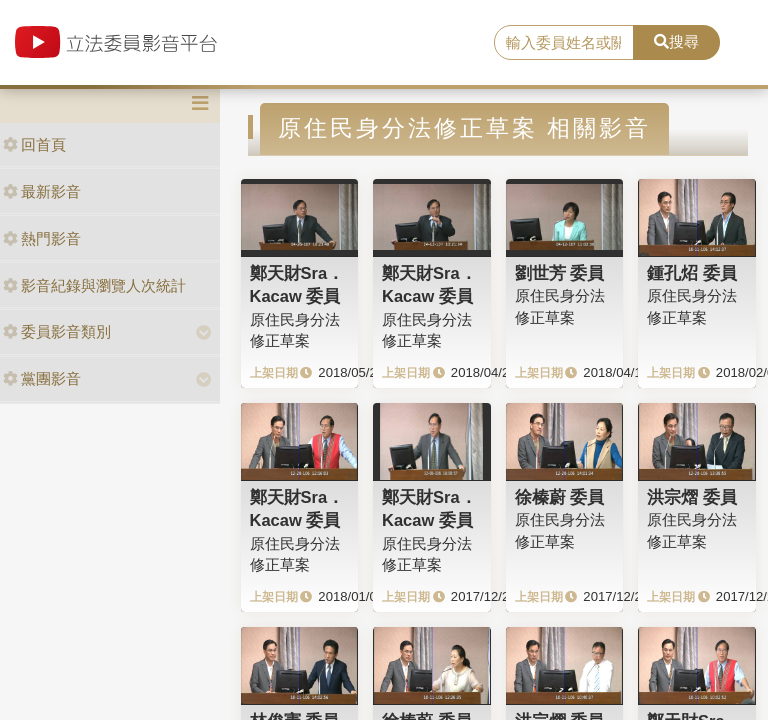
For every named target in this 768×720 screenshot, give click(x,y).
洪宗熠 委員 (692, 497)
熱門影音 (42, 238)
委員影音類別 (57, 331)
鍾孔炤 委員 (692, 273)
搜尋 (676, 41)
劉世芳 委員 (560, 273)
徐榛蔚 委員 (560, 497)
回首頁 (34, 144)
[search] (564, 43)
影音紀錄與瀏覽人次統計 (94, 285)
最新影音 (42, 191)
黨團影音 (42, 378)
